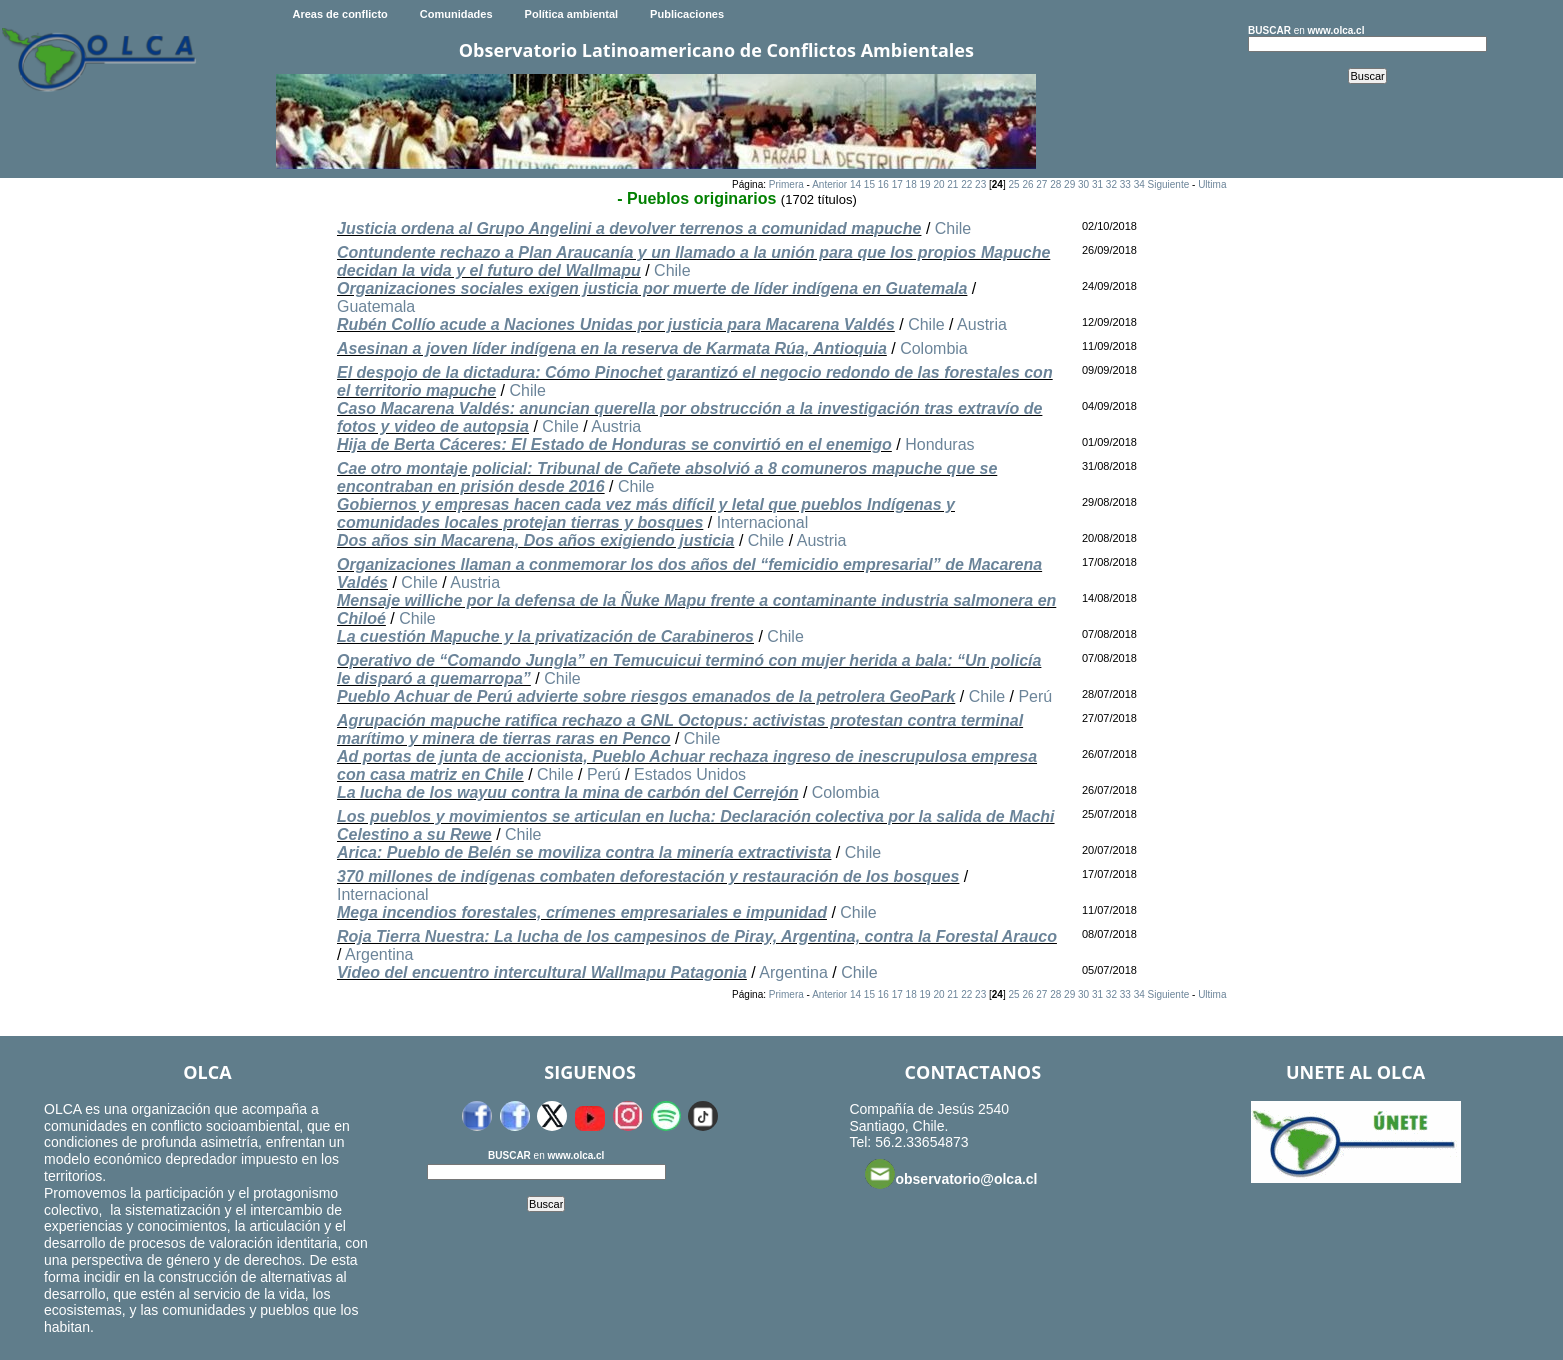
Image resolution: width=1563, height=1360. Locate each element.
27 (1041, 184)
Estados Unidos (690, 774)
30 (1083, 184)
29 (1069, 184)
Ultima (1212, 184)
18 (911, 184)
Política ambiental (572, 14)
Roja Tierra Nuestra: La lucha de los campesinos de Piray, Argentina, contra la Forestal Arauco (697, 936)
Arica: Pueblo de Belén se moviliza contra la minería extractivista (584, 852)
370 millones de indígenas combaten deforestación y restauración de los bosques (648, 876)
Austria (982, 324)
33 (1125, 184)
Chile (953, 228)
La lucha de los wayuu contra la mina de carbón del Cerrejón (567, 792)
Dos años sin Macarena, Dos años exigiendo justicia (535, 540)
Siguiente (1169, 184)
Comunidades (456, 14)
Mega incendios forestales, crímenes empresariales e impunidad (582, 912)
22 (966, 184)
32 (1111, 184)
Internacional (763, 522)
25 (1013, 184)
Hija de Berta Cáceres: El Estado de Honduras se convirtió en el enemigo (614, 444)
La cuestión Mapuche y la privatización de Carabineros (545, 636)
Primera (786, 184)
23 (980, 184)
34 (1139, 184)
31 (1097, 184)
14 (855, 184)
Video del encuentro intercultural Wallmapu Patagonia (542, 972)
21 (952, 184)
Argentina (379, 954)
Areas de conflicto (339, 14)
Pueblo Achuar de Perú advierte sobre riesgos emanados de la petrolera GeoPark (646, 696)
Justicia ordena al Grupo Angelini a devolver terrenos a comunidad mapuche (629, 228)
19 (924, 184)
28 (1055, 184)
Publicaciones (687, 14)
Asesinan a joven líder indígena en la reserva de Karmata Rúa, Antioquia (612, 348)
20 (938, 184)
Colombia (934, 348)
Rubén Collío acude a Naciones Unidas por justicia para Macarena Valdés (616, 324)
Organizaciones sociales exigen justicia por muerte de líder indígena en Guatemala (652, 288)
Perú (1035, 696)
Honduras (939, 444)
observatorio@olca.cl (951, 1174)
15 (869, 184)
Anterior (829, 184)
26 (1027, 184)
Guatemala (376, 306)
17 (897, 184)
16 (883, 184)
